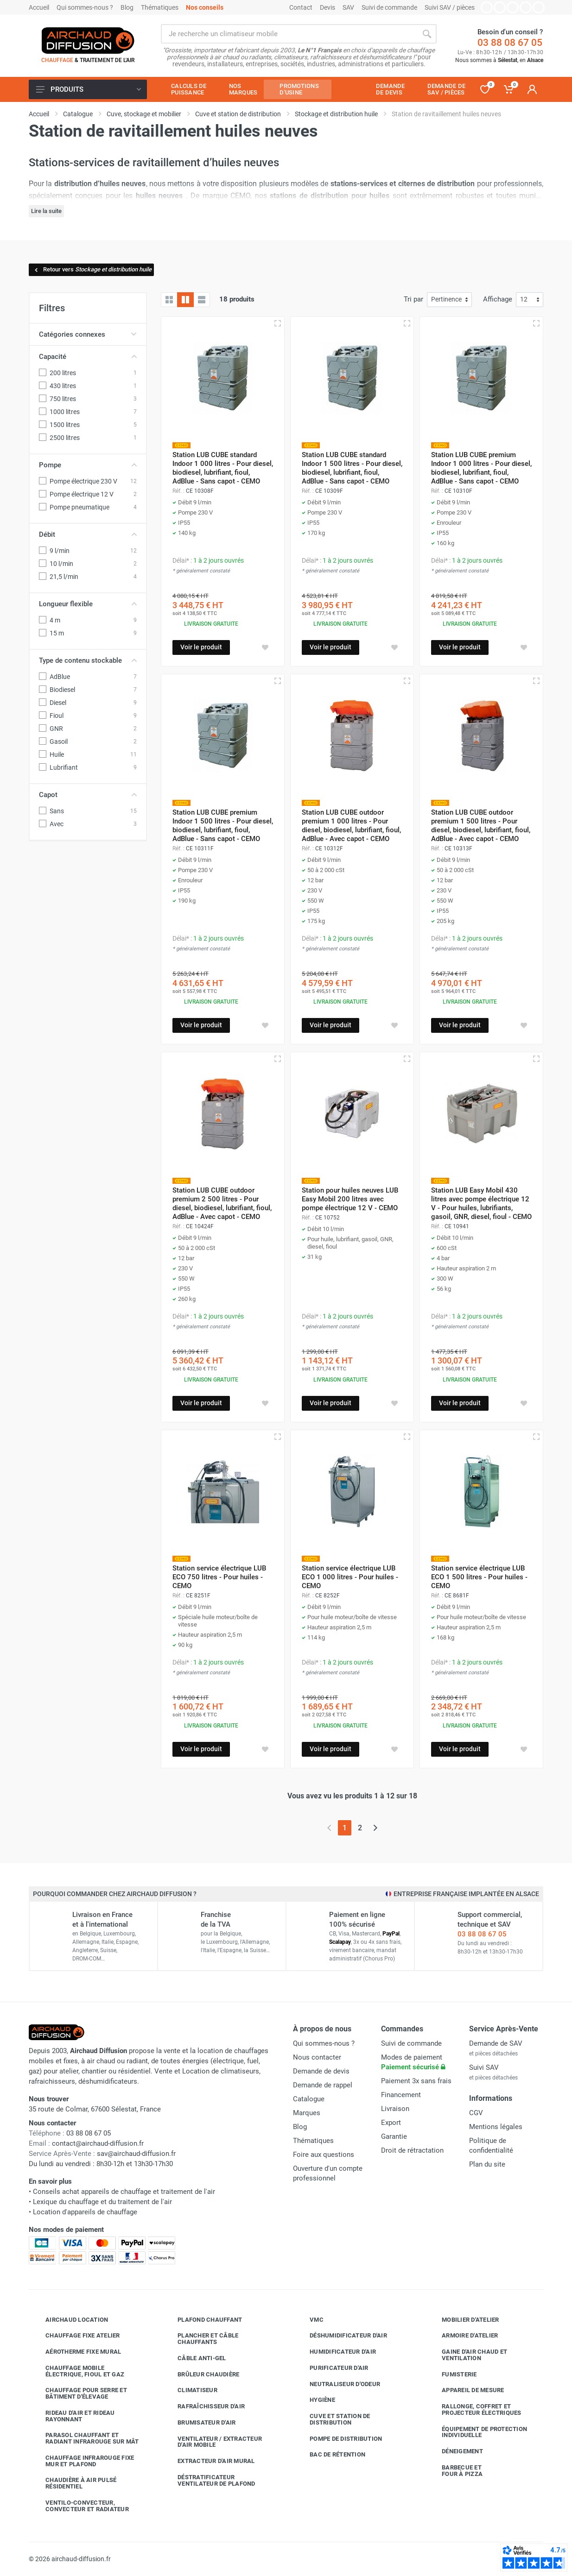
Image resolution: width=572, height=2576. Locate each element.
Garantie (394, 2136)
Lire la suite (46, 210)
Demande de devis (321, 2071)
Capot (88, 795)
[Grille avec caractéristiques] (185, 299)
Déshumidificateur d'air (341, 2335)
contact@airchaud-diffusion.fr (98, 2143)
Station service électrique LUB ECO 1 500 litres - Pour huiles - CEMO (479, 1577)
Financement (401, 2095)
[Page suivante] (375, 1827)
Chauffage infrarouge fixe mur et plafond (83, 2461)
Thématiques (159, 7)
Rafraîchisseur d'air (204, 2406)
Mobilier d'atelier (463, 2320)
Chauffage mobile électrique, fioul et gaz (78, 2371)
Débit (88, 534)
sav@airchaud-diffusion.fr (136, 2153)
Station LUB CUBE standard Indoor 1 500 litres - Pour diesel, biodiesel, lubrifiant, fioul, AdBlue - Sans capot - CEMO (352, 468)
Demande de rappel (322, 2085)
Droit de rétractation (412, 2150)
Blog (127, 7)
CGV (476, 2113)
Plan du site (487, 2164)
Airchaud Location (70, 2320)
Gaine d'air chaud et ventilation (467, 2355)
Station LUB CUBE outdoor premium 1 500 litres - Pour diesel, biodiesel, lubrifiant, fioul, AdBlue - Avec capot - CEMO (480, 825)
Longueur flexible (88, 604)
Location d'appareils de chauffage (85, 2212)
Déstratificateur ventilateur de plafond (209, 2480)
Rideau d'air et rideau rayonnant (73, 2416)
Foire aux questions (323, 2154)
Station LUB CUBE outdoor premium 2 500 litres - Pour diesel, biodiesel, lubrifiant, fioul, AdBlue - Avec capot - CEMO (222, 1203)
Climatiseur (190, 2390)
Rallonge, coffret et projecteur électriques (474, 2409)
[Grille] (169, 299)
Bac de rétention (330, 2454)
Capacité (88, 356)
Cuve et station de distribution (333, 2419)
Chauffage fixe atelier (76, 2335)
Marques (306, 2113)
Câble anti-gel (195, 2358)
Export (391, 2122)
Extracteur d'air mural (209, 2461)
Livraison (395, 2109)
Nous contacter (317, 2057)
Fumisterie (452, 2374)
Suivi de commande (389, 7)
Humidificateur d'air (336, 2351)
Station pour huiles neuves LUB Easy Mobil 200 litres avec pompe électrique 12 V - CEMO (350, 1199)
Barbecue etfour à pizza (455, 2470)
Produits (88, 89)
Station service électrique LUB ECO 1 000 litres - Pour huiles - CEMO (350, 1577)
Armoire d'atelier (463, 2335)
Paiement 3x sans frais (416, 2081)
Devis (327, 7)
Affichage (497, 299)
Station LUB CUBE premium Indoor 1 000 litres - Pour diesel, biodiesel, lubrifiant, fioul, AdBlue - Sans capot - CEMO (481, 468)
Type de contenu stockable (88, 660)
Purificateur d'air (332, 2368)
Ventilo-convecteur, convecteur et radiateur (80, 2506)
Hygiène (315, 2400)
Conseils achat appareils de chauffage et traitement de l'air (124, 2191)
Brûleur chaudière (201, 2374)
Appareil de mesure (466, 2390)
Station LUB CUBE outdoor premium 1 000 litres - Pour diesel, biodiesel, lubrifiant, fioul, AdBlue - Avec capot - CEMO (351, 825)
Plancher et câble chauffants (201, 2338)
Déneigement (455, 2451)
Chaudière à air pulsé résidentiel (74, 2483)
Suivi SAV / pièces (450, 7)
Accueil (39, 7)
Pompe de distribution (339, 2439)
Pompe (88, 465)
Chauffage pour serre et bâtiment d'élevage (79, 2393)
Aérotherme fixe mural (76, 2351)
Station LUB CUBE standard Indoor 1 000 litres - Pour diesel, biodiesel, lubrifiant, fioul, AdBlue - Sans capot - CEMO (222, 468)
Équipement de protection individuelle (477, 2432)
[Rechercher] (427, 34)
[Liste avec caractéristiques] (201, 299)
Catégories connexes (88, 334)
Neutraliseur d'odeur (338, 2384)
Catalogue (308, 2099)
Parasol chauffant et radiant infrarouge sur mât (85, 2438)
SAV (348, 7)
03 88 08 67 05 (509, 42)
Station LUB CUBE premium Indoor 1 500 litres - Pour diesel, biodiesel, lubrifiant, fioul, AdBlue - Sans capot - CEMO (222, 825)
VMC (310, 2320)
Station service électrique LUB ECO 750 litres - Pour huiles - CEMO (219, 1577)
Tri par (413, 299)
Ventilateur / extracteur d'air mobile (213, 2442)
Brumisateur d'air (199, 2422)
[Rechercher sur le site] (289, 34)
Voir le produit (201, 647)
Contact (300, 7)
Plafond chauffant (203, 2320)
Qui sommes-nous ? (85, 7)
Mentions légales (495, 2127)
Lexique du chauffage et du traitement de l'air (102, 2202)
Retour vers (92, 269)
